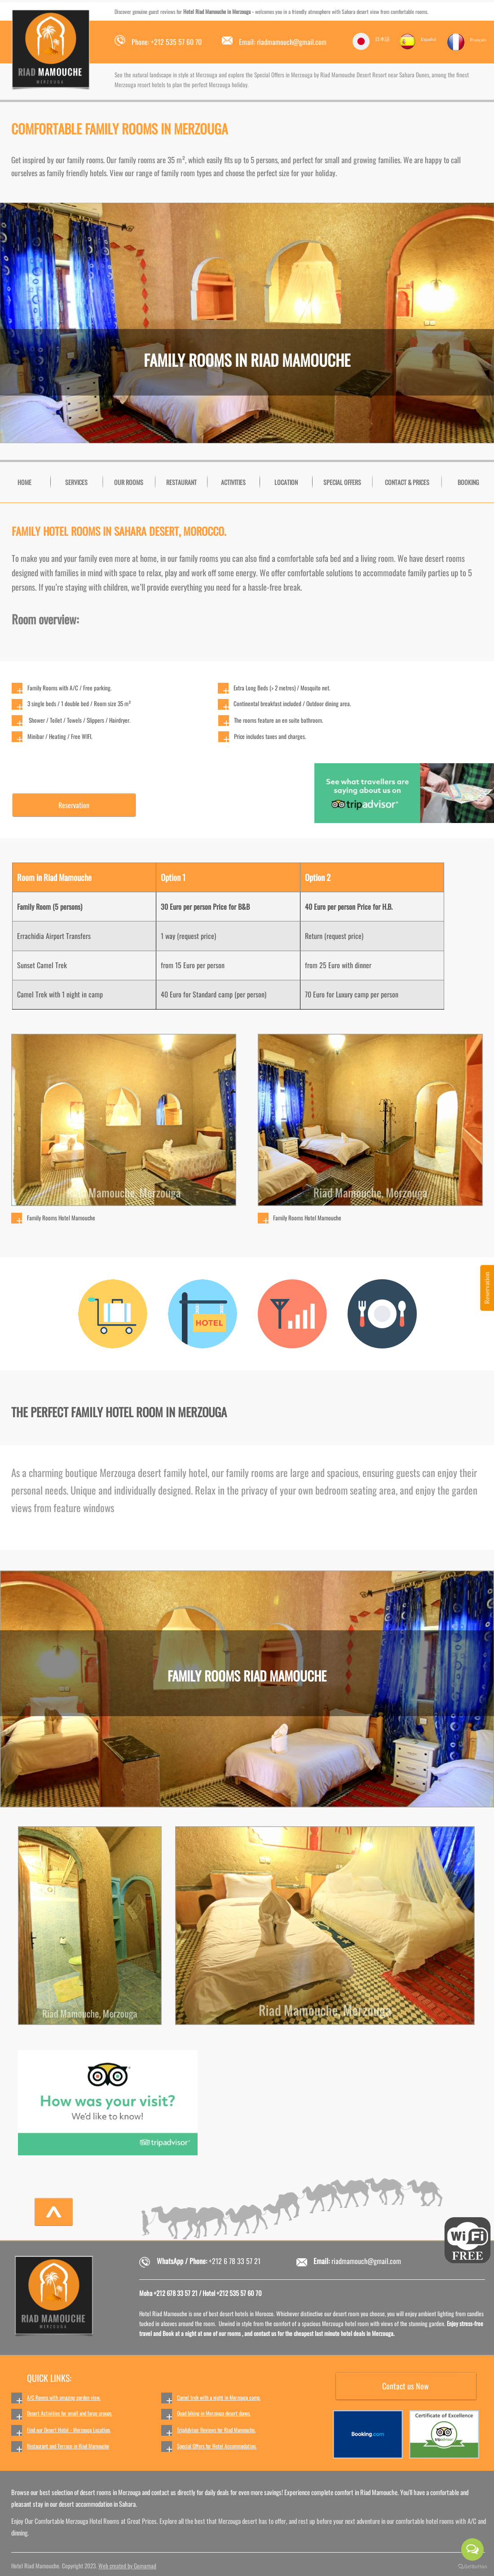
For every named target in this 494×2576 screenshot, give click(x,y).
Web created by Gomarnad (127, 2565)
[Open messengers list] (472, 2549)
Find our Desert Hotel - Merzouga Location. (68, 2430)
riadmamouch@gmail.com (366, 2261)
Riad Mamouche (94, 2446)
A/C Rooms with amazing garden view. (64, 2397)
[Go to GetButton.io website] (472, 2567)
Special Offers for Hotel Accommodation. (216, 2446)
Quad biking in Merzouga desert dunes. (214, 2413)
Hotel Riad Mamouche (204, 11)
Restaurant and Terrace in (53, 2446)
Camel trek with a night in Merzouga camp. (218, 2397)
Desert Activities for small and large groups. (69, 2413)
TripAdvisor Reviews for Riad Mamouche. (216, 2430)
